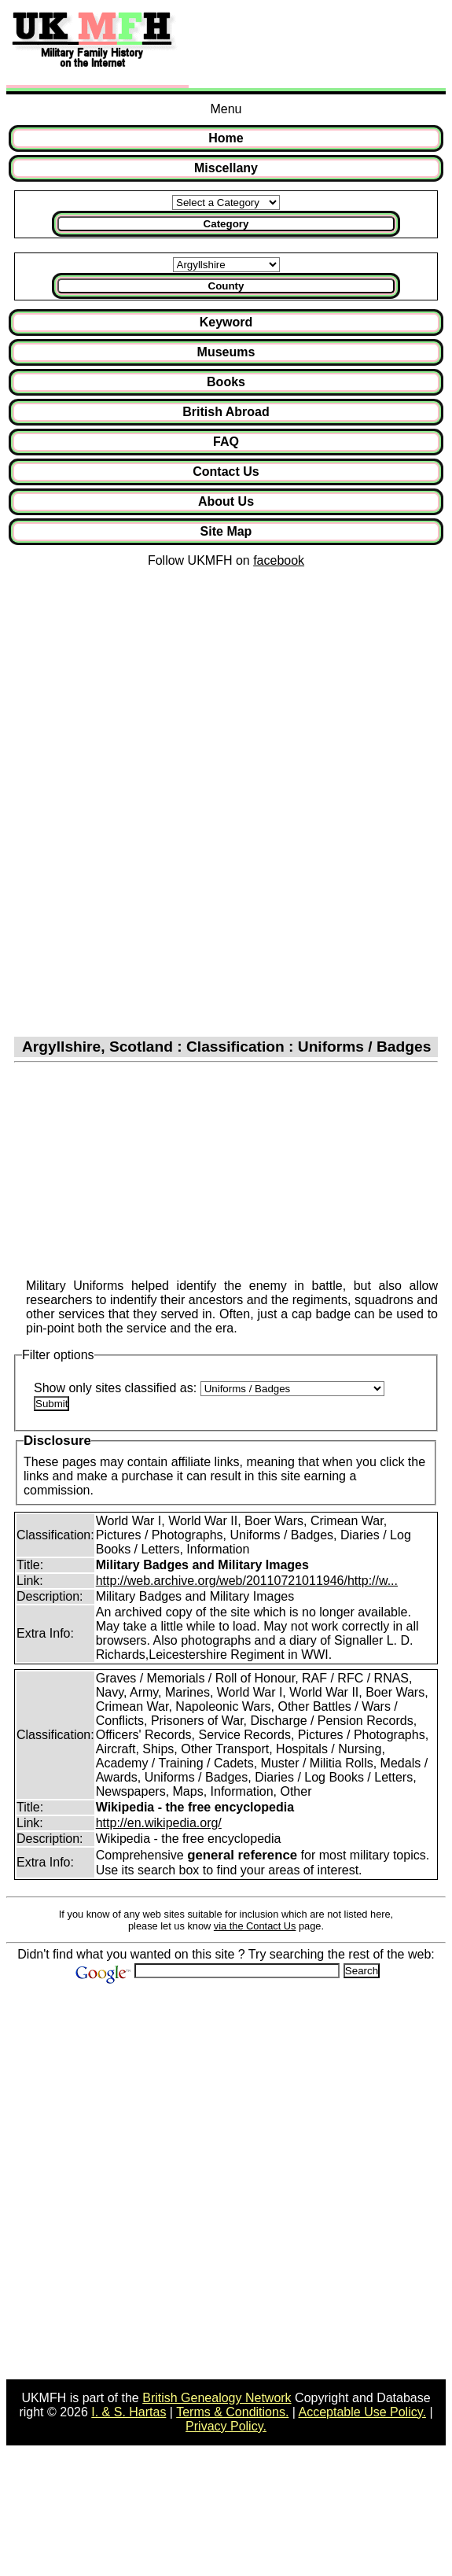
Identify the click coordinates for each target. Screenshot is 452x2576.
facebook (278, 560)
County (226, 286)
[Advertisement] (314, 45)
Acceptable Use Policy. (362, 2412)
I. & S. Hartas (128, 2412)
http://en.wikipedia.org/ (159, 1823)
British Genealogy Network (216, 2398)
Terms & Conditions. (232, 2412)
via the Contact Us (255, 1926)
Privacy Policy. (226, 2426)
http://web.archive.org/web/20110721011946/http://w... (247, 1580)
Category (226, 224)
